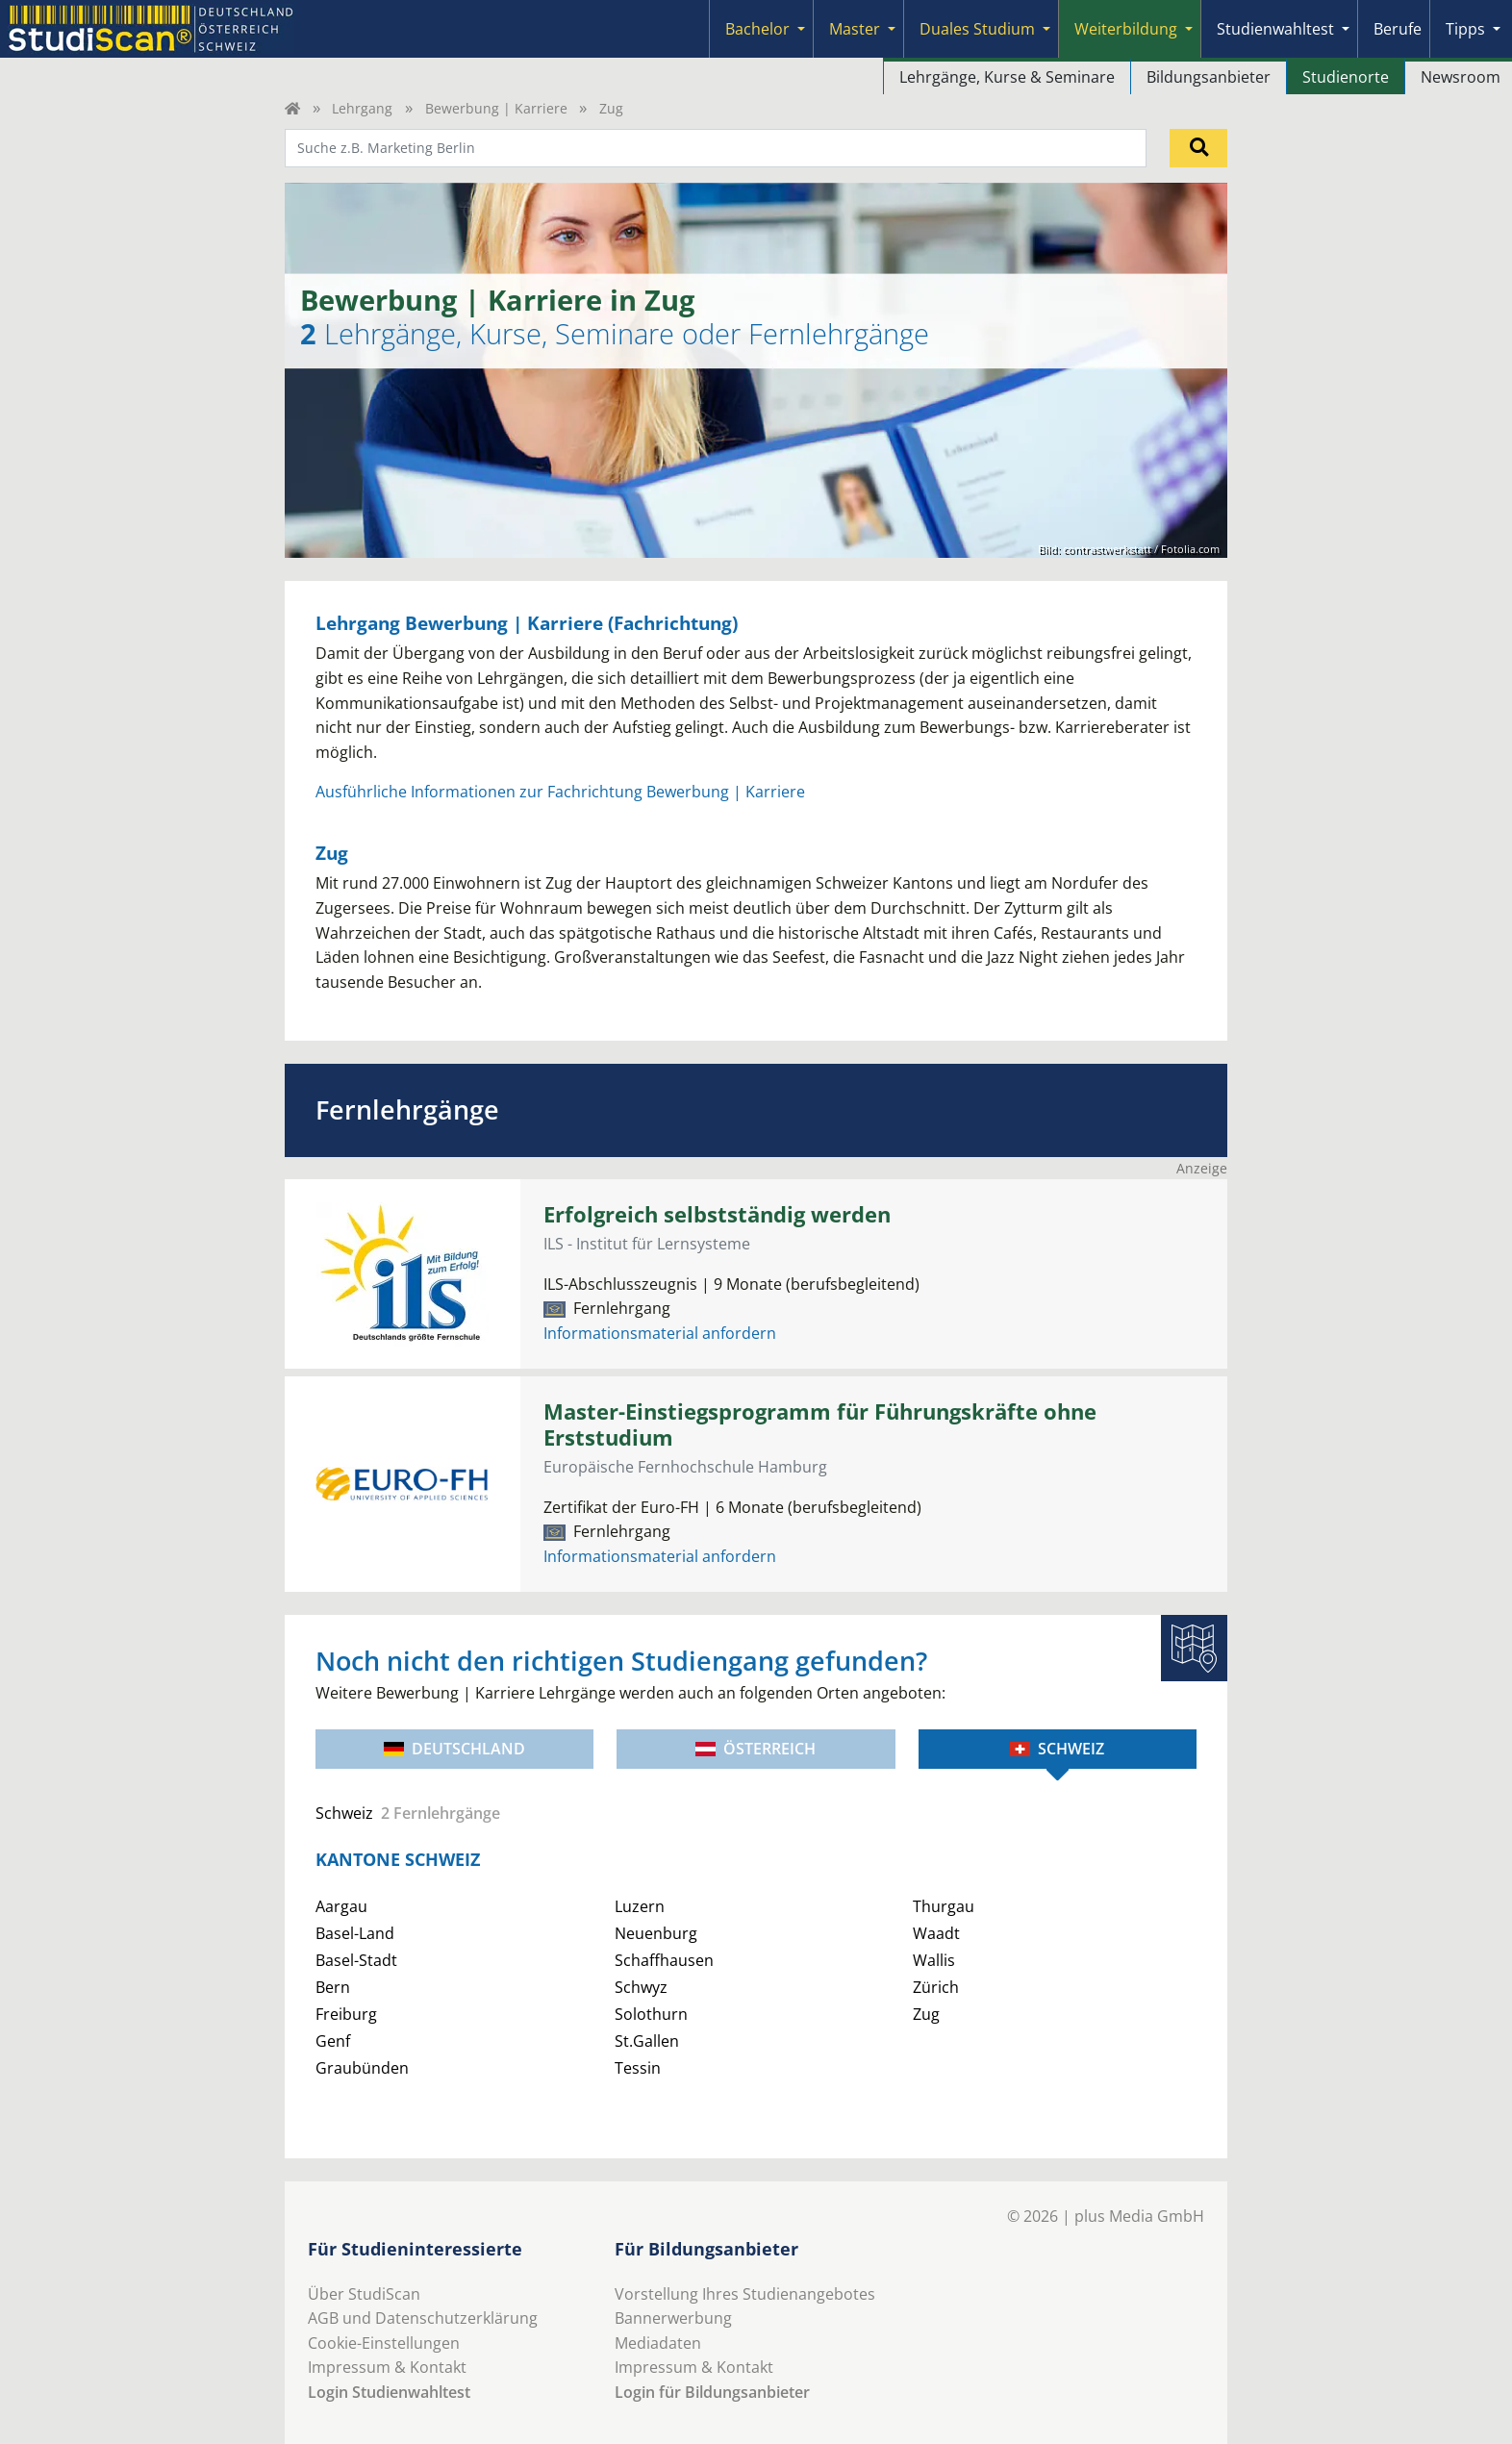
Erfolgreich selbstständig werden (717, 1214)
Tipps (1465, 28)
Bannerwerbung (673, 2318)
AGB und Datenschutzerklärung (423, 2318)
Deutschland (454, 1748)
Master (854, 28)
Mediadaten (658, 2343)
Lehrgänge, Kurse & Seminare (1007, 77)
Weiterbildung (1125, 28)
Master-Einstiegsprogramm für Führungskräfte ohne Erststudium (819, 1424)
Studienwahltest (1275, 28)
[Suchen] (1198, 148)
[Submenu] (801, 29)
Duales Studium (977, 28)
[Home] (292, 108)
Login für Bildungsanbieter (712, 2392)
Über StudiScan (364, 2294)
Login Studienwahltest (389, 2392)
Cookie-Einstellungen (384, 2343)
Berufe (1397, 28)
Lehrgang (362, 108)
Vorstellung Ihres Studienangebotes (745, 2294)
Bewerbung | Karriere (496, 108)
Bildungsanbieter (1209, 77)
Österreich (755, 1748)
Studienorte (1345, 77)
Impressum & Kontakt (387, 2367)
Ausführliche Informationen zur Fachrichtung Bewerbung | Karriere (560, 791)
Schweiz (1057, 1748)
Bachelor (757, 28)
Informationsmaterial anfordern (659, 1333)
